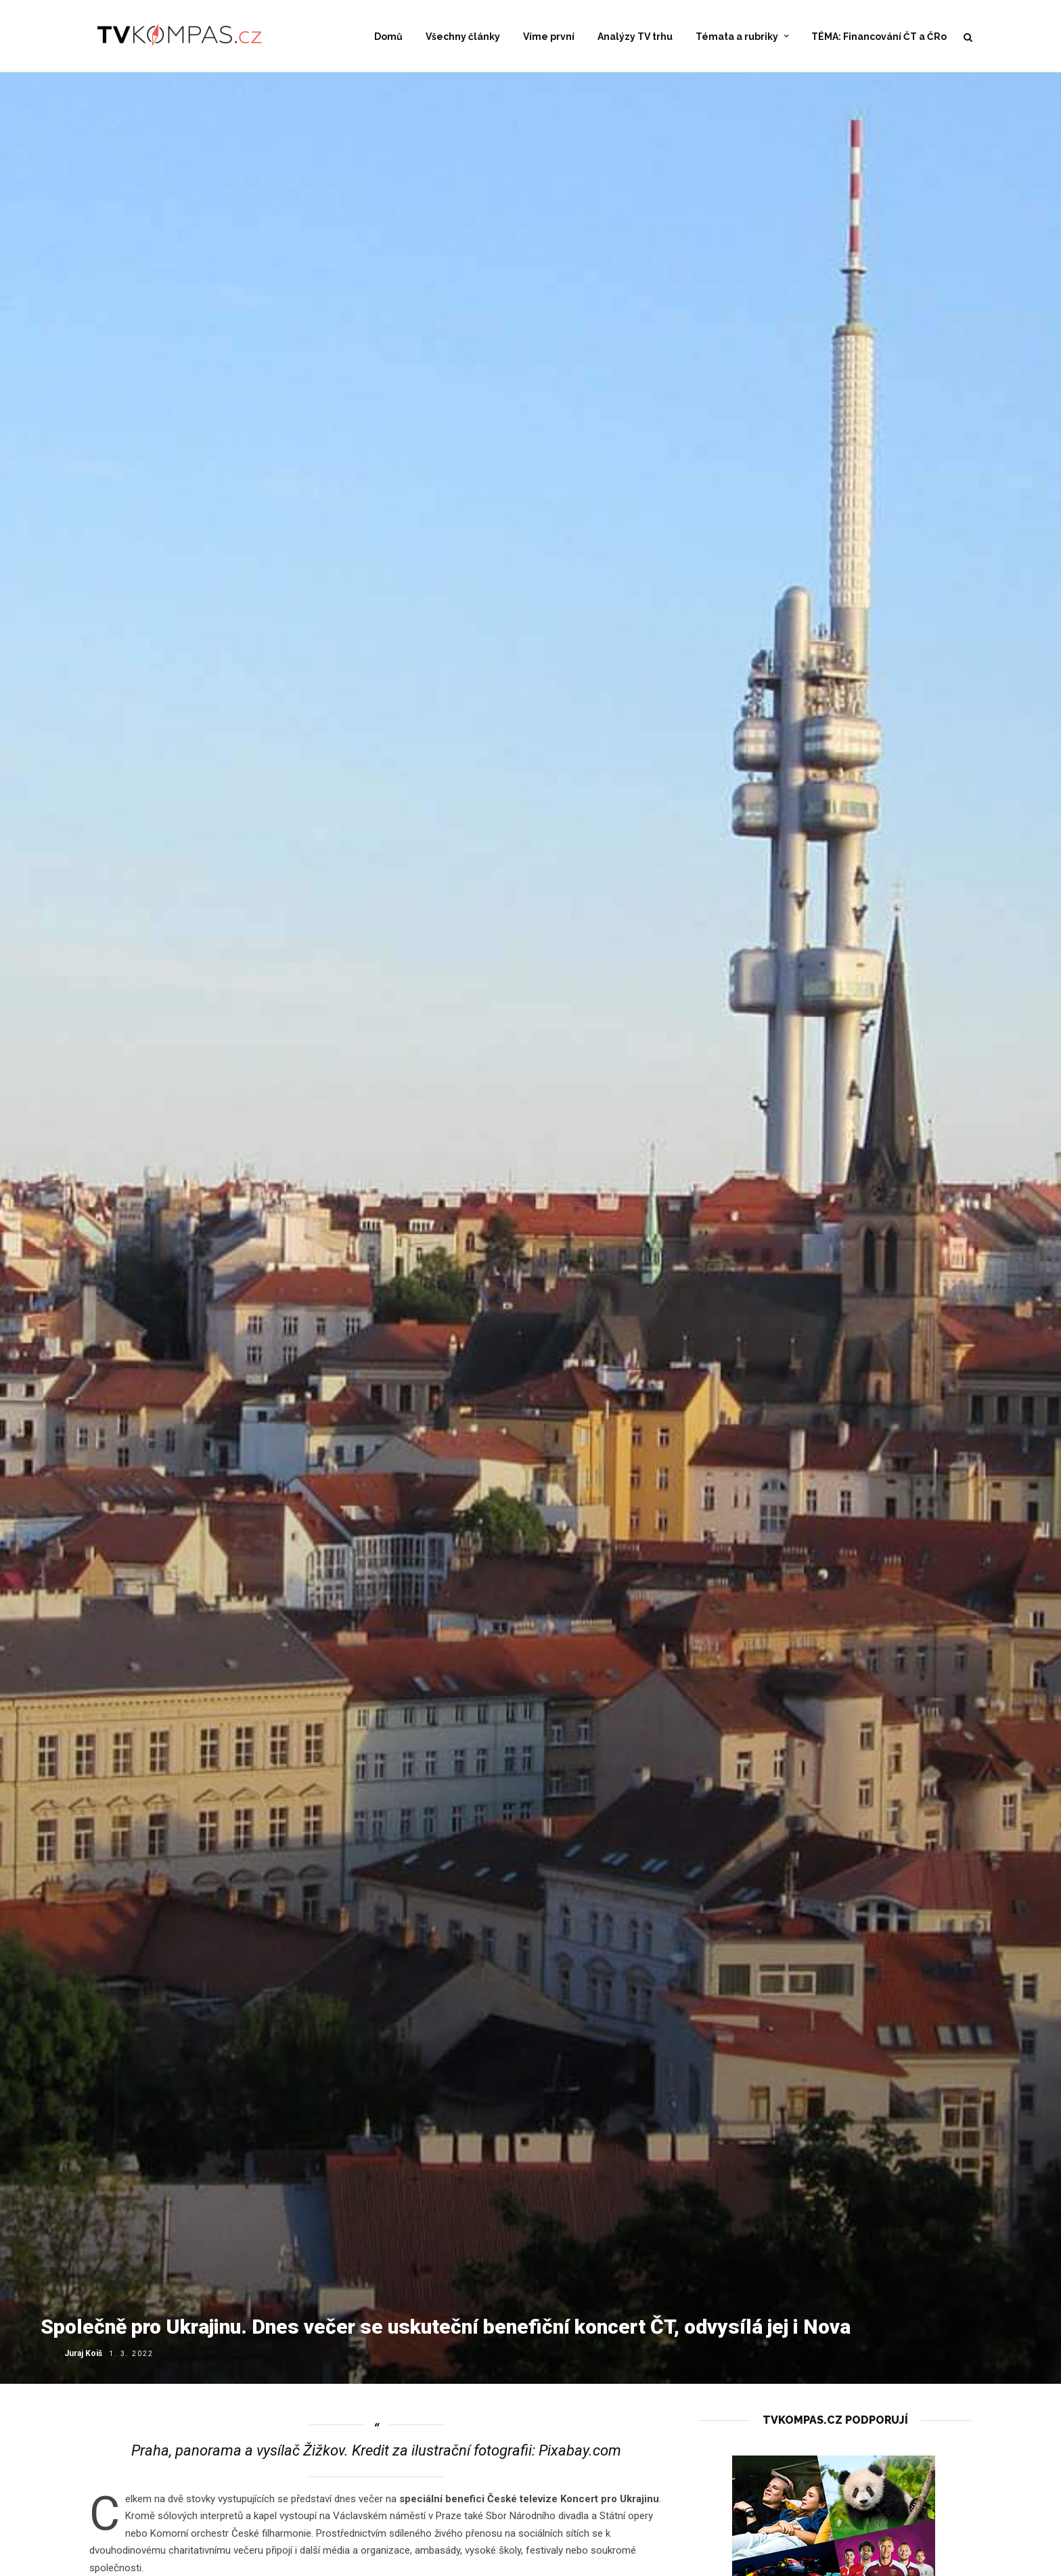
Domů (388, 36)
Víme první (548, 36)
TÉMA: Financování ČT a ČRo (879, 36)
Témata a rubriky (737, 36)
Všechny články (463, 36)
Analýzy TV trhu (635, 36)
